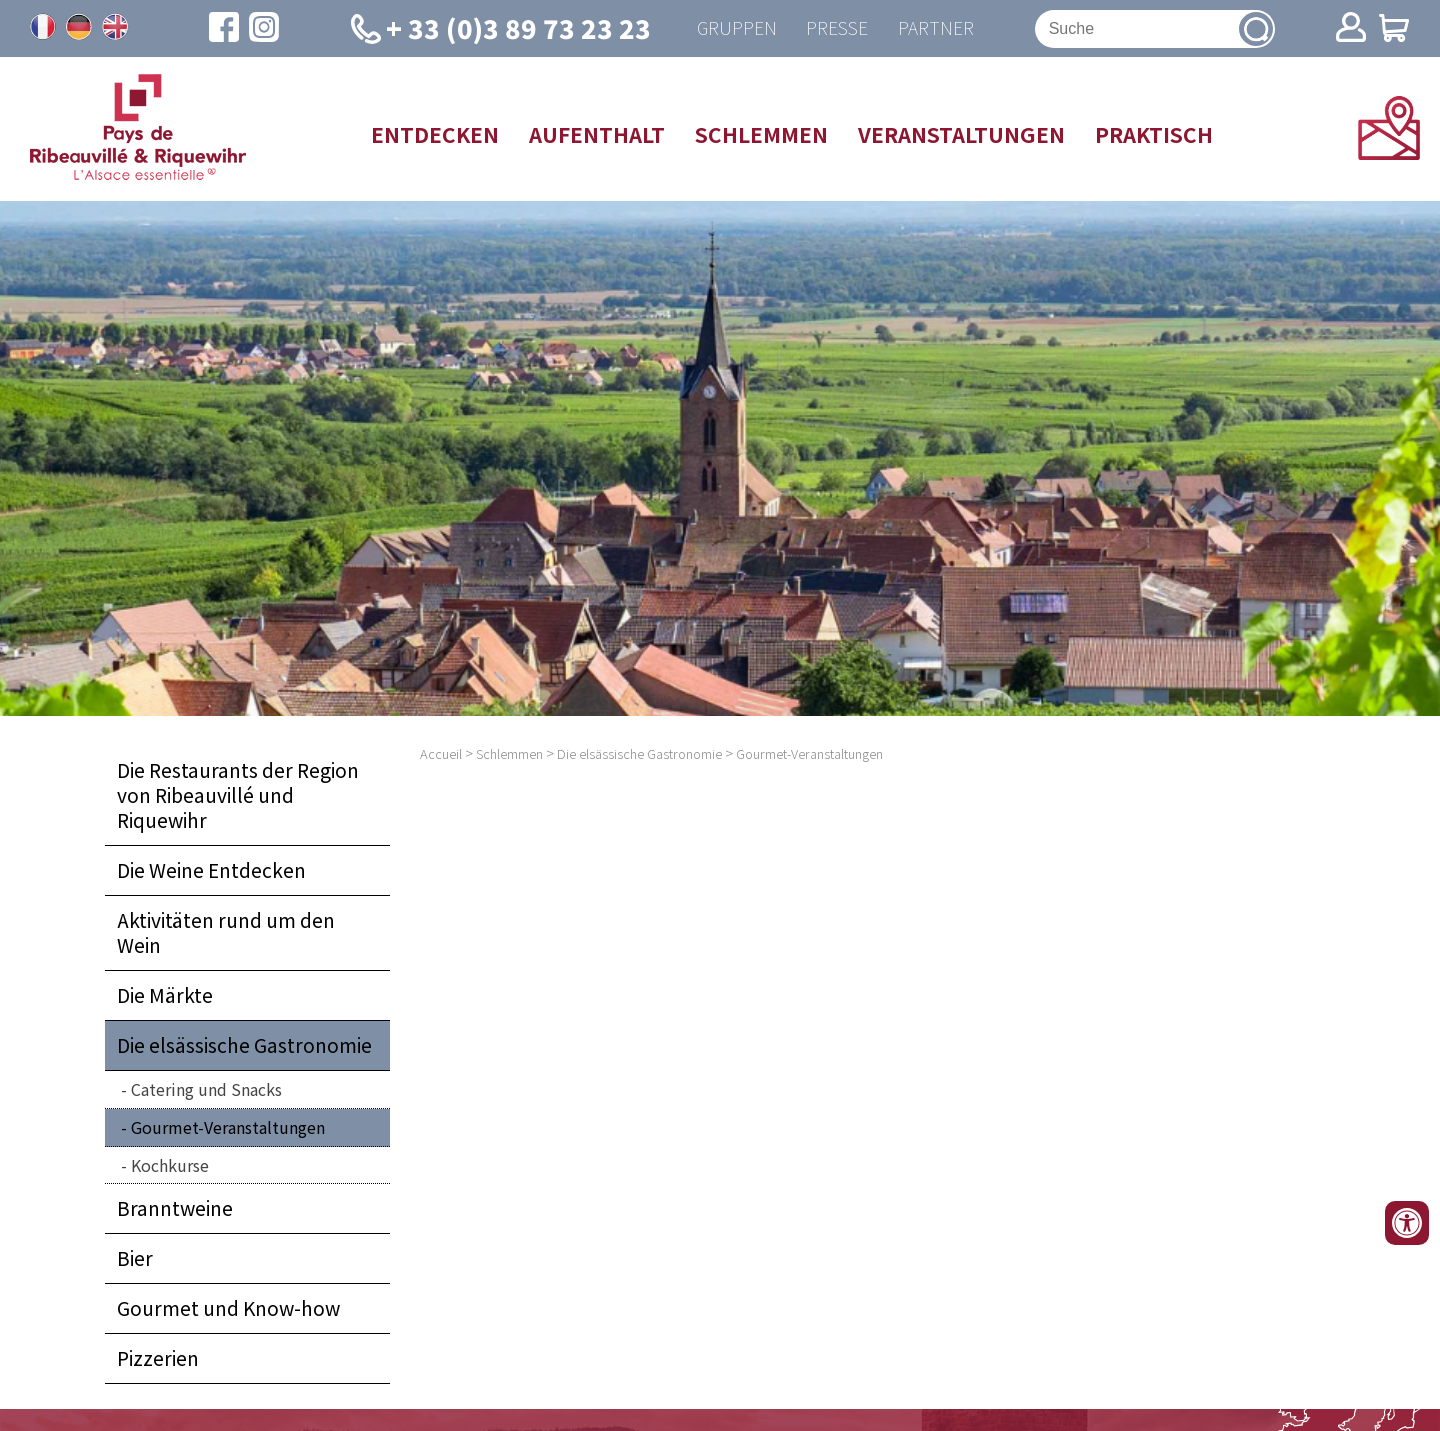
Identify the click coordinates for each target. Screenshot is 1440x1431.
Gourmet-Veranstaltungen (228, 1127)
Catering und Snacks (206, 1089)
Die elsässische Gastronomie (244, 1045)
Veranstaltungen (961, 134)
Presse (837, 28)
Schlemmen (761, 134)
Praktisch (1154, 134)
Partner (936, 28)
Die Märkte (165, 995)
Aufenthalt (597, 134)
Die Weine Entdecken (211, 871)
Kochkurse (170, 1165)
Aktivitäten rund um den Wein (226, 933)
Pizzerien (158, 1359)
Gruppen (736, 28)
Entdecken (435, 134)
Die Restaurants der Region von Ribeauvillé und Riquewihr (238, 796)
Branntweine (175, 1209)
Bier (135, 1259)
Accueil (441, 754)
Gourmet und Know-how (228, 1309)
